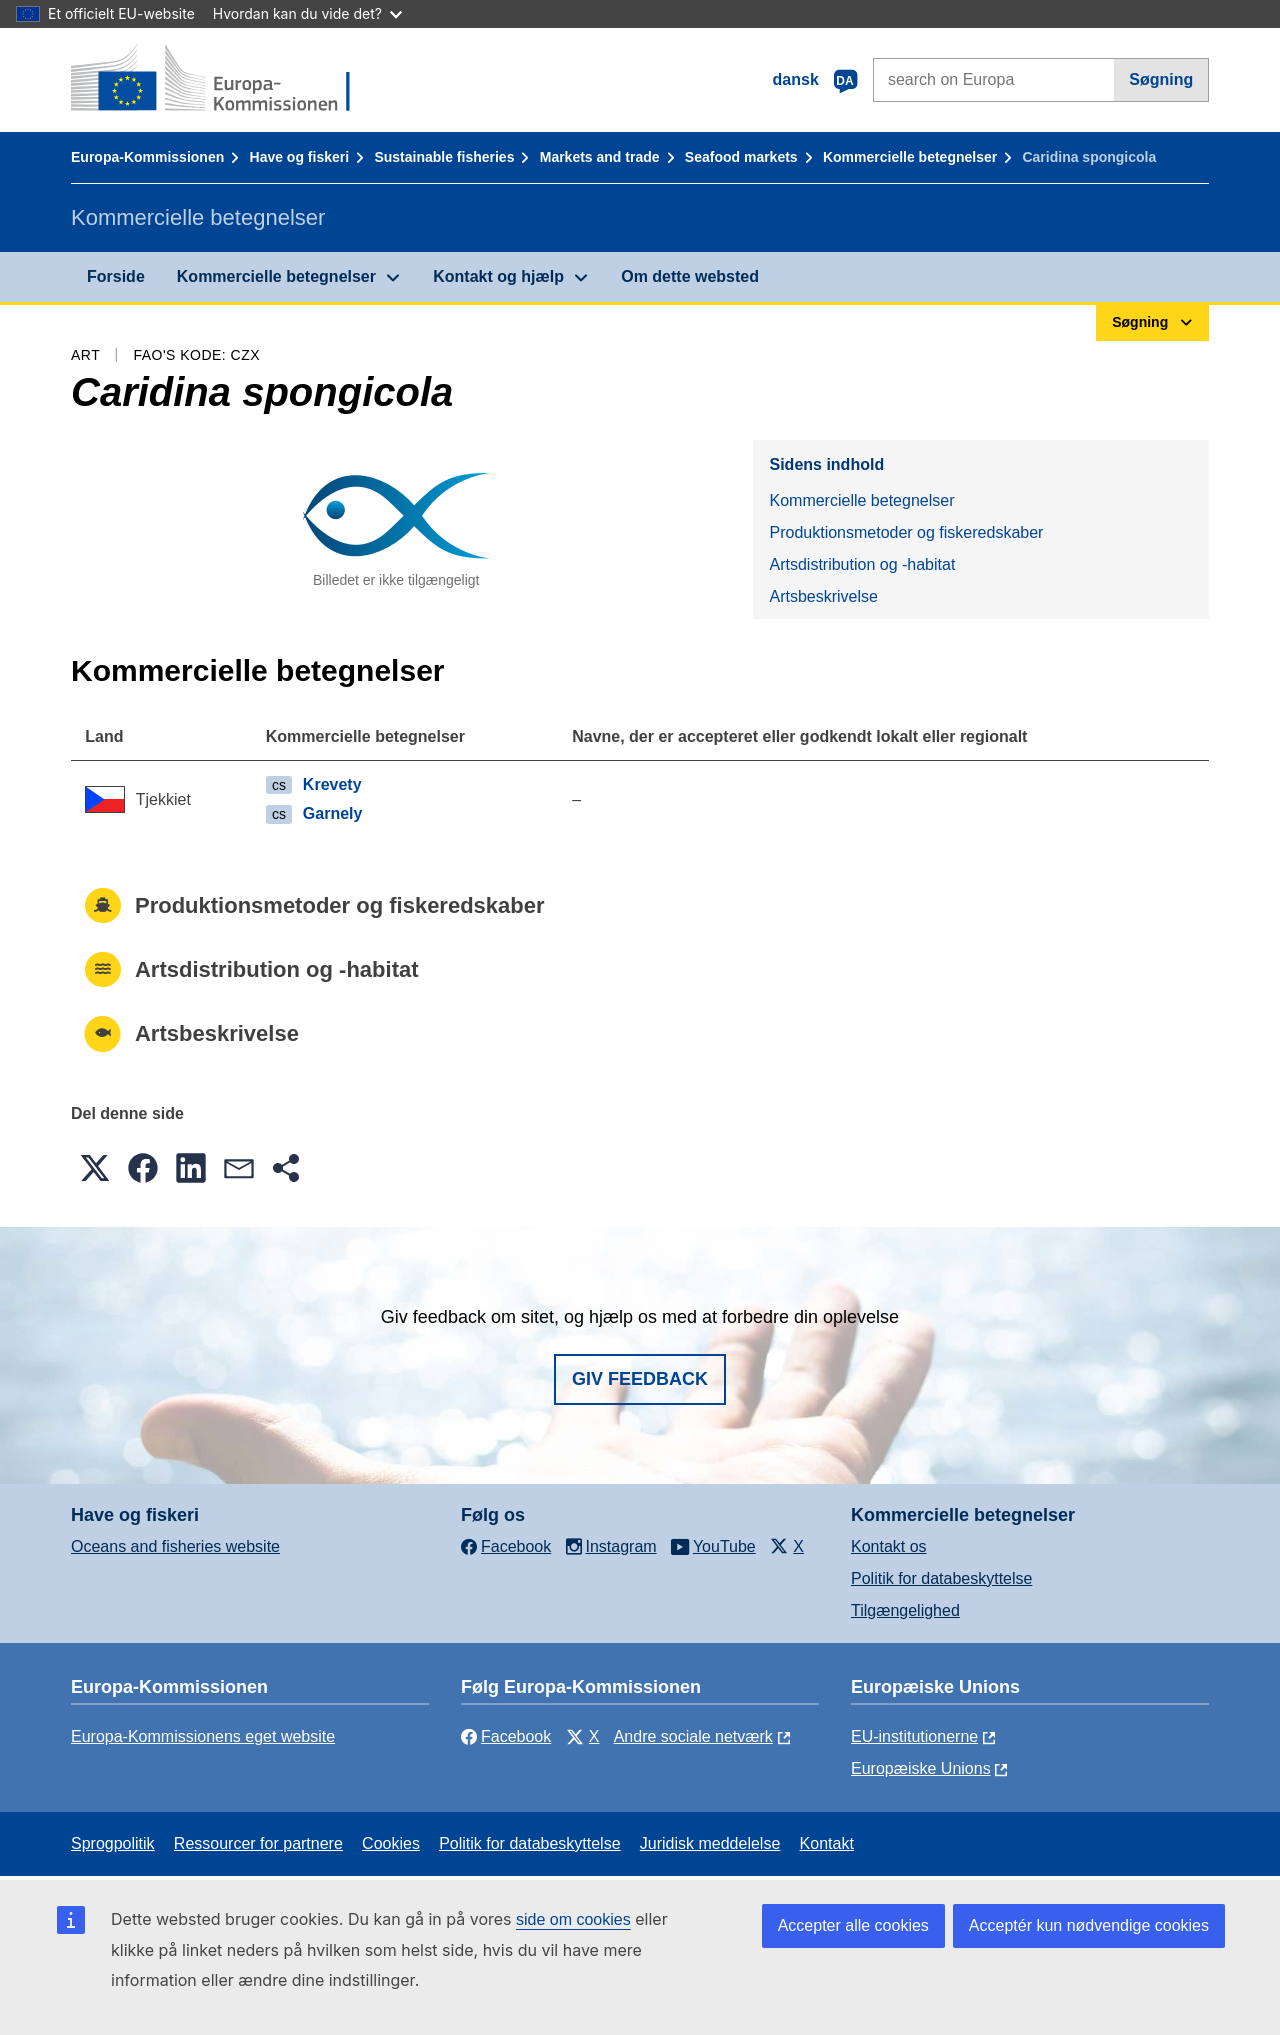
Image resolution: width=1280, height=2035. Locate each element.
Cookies (391, 1843)
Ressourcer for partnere (258, 1843)
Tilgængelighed (905, 1610)
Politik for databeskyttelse (941, 1578)
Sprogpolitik (113, 1843)
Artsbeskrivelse (823, 596)
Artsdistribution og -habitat (862, 564)
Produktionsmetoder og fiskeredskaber (906, 532)
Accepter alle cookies (853, 1925)
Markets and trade (600, 157)
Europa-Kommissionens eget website (203, 1736)
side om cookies (573, 1919)
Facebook (506, 1736)
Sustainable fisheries (444, 157)
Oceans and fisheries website (175, 1546)
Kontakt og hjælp (498, 276)
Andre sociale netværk (693, 1736)
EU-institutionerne (914, 1736)
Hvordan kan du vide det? (307, 13)
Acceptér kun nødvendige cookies (1089, 1925)
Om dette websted (690, 276)
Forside (116, 276)
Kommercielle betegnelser (910, 157)
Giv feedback (640, 1379)
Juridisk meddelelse (710, 1843)
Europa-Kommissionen (147, 157)
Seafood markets (741, 157)
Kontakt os (889, 1546)
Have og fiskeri (300, 157)
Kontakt (827, 1843)
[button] (95, 1168)
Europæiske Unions (921, 1768)
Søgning (1161, 79)
